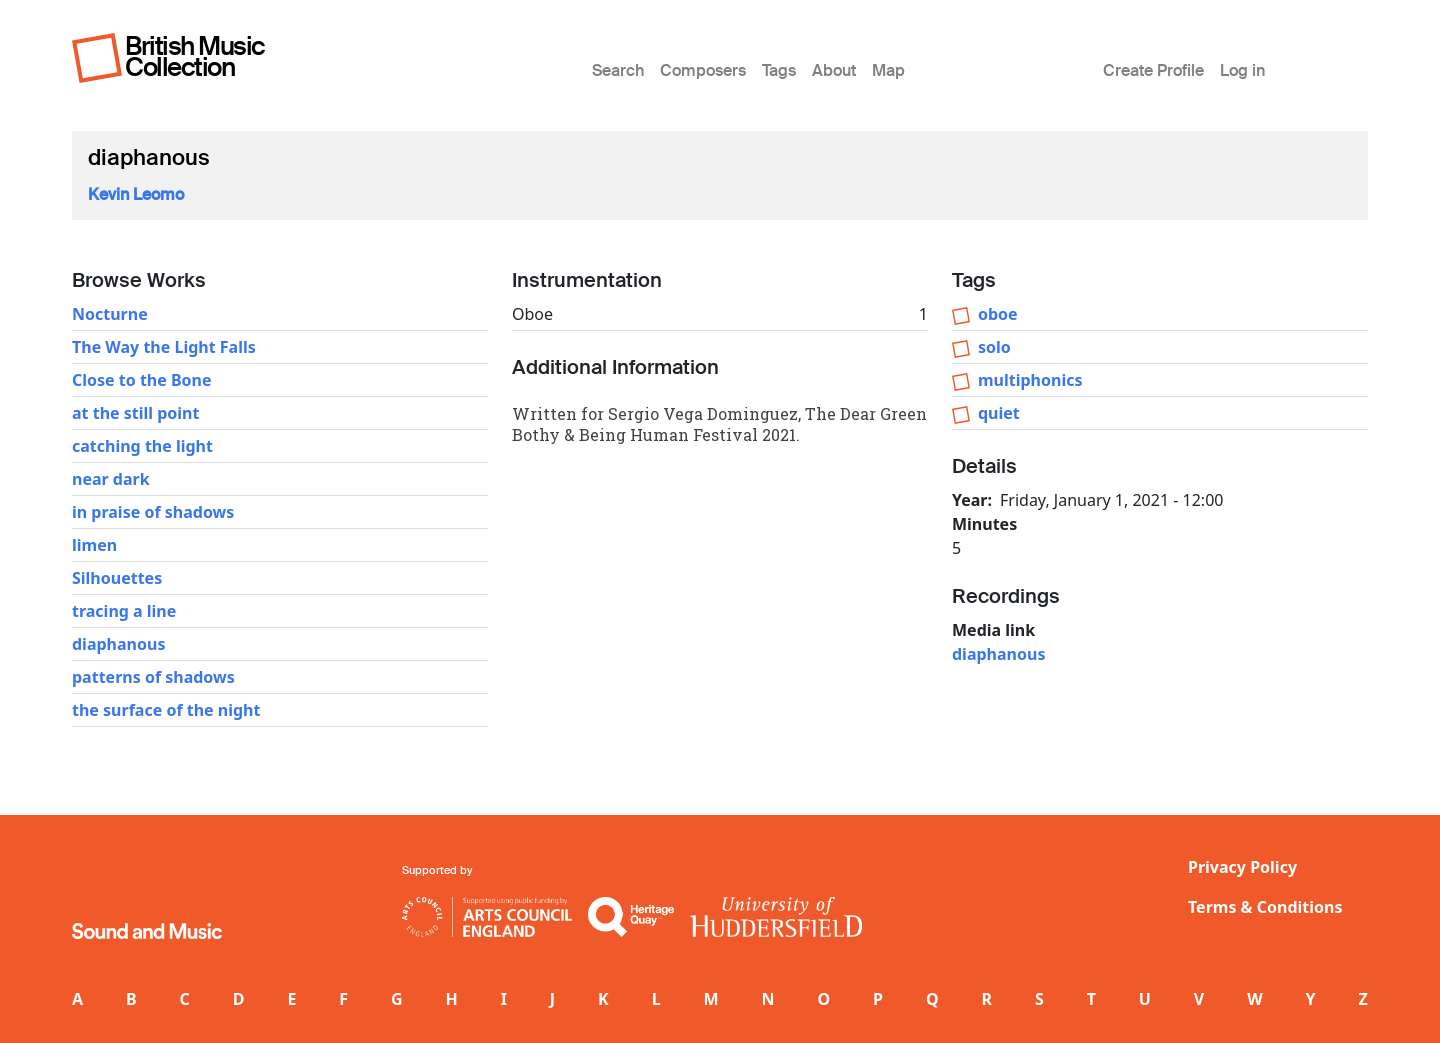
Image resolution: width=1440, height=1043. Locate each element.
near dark (111, 479)
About (834, 70)
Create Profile (1153, 70)
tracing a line (124, 611)
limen (94, 545)
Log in (1242, 70)
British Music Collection (195, 56)
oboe (998, 314)
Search (618, 70)
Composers (703, 70)
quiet (999, 413)
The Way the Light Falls (164, 347)
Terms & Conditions (1265, 907)
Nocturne (110, 314)
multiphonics (1030, 380)
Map (888, 70)
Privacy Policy (1242, 867)
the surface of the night (166, 710)
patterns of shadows (153, 677)
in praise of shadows (153, 512)
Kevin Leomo (136, 194)
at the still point (135, 413)
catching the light (142, 446)
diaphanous (118, 644)
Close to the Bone (142, 380)
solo (994, 347)
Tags (779, 70)
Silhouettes (117, 578)
